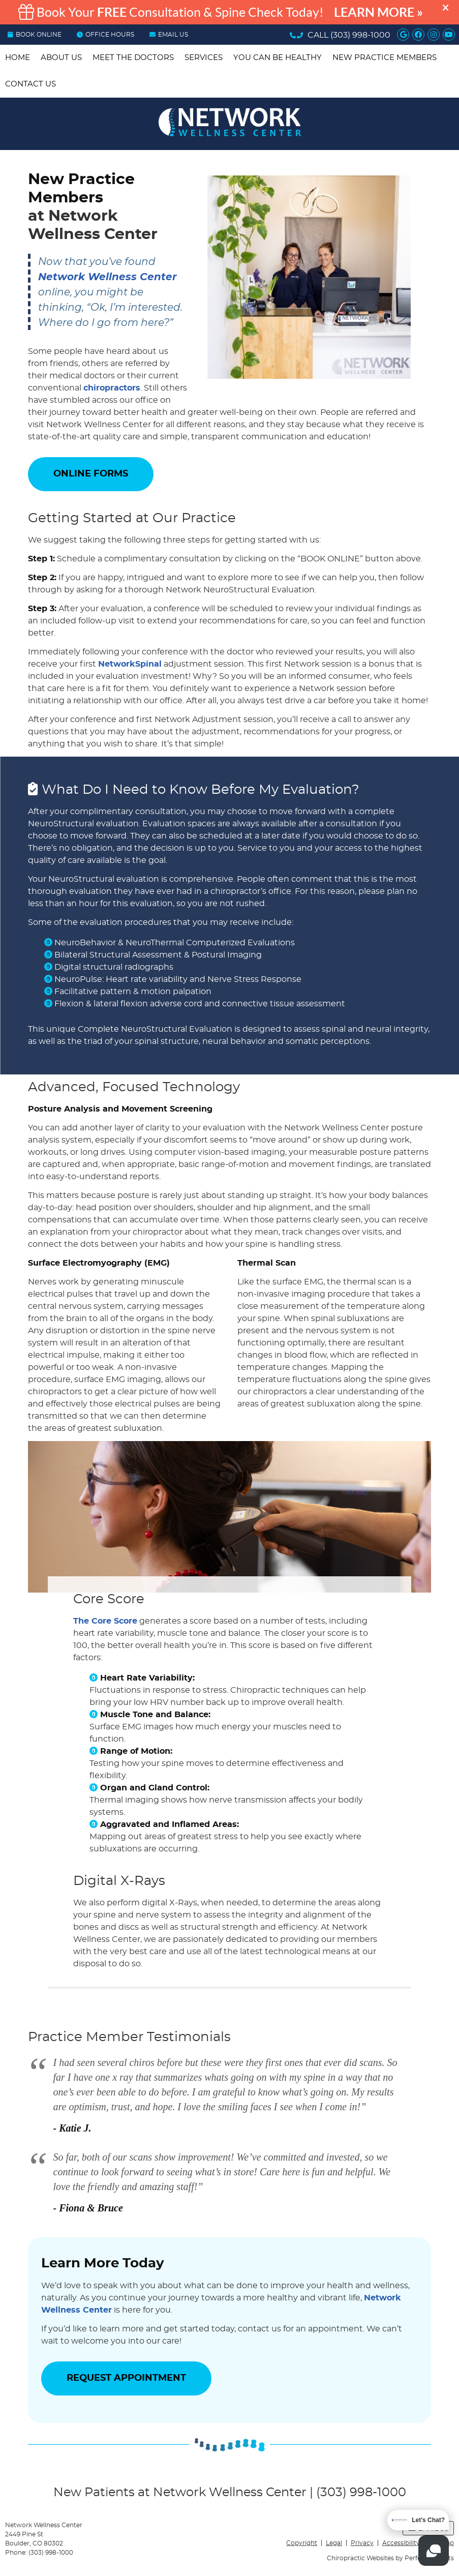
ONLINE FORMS (90, 473)
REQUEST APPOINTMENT (126, 2378)
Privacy (362, 2543)
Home (17, 58)
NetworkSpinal (130, 664)
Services (204, 58)
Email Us (168, 35)
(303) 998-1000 (360, 35)
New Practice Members (384, 58)
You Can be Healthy (277, 58)
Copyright (301, 2543)
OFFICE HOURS (105, 35)
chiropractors (111, 388)
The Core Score (105, 1621)
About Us (61, 58)
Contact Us (30, 84)
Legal (334, 2543)
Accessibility (401, 2543)
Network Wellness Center (107, 277)
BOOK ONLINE (35, 35)
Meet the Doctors (133, 58)
